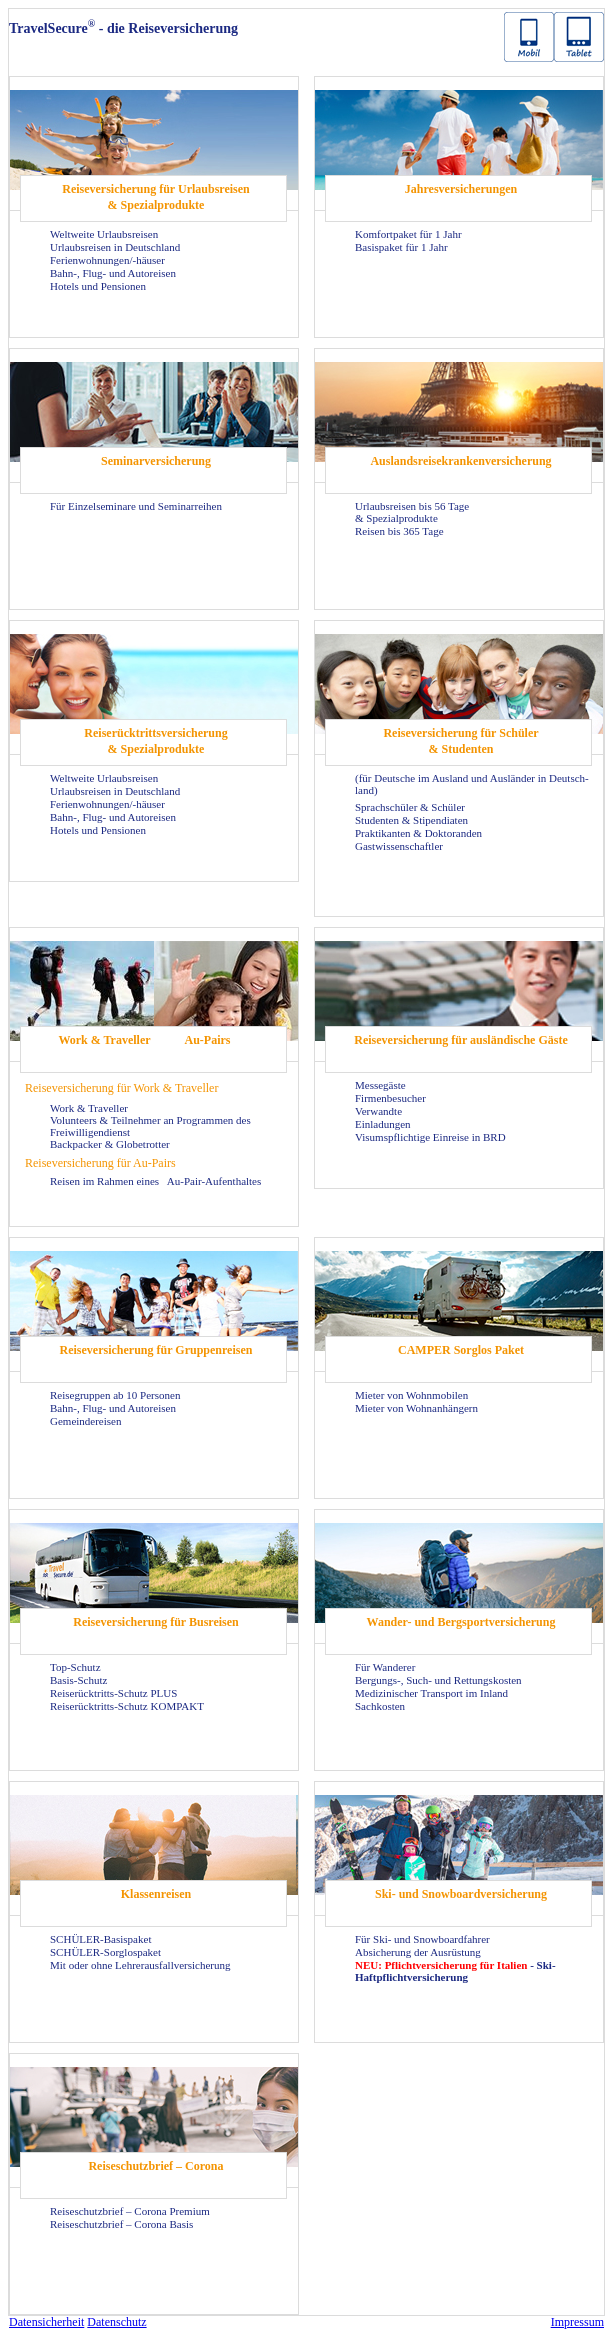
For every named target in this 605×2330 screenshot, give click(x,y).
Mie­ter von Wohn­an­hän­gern (416, 1408)
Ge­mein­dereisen (85, 1421)
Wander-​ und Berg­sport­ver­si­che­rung (461, 1622)
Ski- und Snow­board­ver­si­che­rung (461, 1894)
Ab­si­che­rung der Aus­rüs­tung (418, 1952)
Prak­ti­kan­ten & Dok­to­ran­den (418, 833)
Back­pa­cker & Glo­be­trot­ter (110, 1144)
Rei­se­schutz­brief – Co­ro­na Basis (121, 2224)
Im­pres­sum (577, 2322)
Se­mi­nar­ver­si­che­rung (156, 461)
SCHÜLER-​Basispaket (100, 1939)
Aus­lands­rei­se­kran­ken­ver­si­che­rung (460, 461)
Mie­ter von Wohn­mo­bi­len (411, 1395)
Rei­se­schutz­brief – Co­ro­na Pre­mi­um (130, 2211)
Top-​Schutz (75, 1667)
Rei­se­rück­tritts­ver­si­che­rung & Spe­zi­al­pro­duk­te (155, 741)
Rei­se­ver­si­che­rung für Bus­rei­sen (156, 1622)
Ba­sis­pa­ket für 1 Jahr (401, 247)
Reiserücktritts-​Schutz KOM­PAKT (127, 1706)
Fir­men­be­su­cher (390, 1098)
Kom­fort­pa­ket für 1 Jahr (408, 234)
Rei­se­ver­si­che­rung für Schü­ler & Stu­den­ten (460, 741)
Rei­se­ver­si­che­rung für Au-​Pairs (100, 1163)
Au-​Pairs (208, 1040)
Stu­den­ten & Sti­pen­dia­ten (411, 820)
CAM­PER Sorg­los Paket (461, 1350)
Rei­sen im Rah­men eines (106, 1181)
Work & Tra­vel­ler (104, 1040)
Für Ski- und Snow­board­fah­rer (422, 1939)
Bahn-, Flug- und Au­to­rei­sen (113, 273)
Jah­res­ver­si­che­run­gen (461, 189)
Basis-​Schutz (78, 1680)
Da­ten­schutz (116, 2322)
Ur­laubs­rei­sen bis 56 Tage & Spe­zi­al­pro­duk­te (412, 512)
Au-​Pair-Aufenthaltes (214, 1181)
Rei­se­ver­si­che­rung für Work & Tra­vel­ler (121, 1088)
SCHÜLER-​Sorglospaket (105, 1952)
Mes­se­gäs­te (380, 1085)
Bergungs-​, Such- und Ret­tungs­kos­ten (438, 1680)
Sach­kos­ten (380, 1706)
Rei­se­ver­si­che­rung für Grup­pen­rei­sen (156, 1350)
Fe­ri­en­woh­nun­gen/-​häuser (107, 260)
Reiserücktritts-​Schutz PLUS (113, 1693)
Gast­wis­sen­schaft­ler (399, 846)
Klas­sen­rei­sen (156, 1894)
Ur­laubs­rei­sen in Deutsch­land (115, 247)
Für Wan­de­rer (385, 1667)
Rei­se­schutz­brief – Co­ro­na (155, 2166)
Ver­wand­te (378, 1111)
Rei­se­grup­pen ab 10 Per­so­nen (115, 1395)
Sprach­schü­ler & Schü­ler (410, 807)
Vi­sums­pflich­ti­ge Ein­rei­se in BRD (430, 1137)
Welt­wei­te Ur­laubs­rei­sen (104, 234)
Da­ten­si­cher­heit (46, 2322)
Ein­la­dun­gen (383, 1124)
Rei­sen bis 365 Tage (399, 531)
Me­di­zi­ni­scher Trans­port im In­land (431, 1693)
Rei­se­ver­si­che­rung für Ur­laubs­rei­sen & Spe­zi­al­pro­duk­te (156, 197)
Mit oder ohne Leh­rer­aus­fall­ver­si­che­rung (140, 1965)
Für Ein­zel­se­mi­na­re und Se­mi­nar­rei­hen (136, 506)
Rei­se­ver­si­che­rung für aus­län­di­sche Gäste (460, 1040)
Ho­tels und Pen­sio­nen (98, 286)
